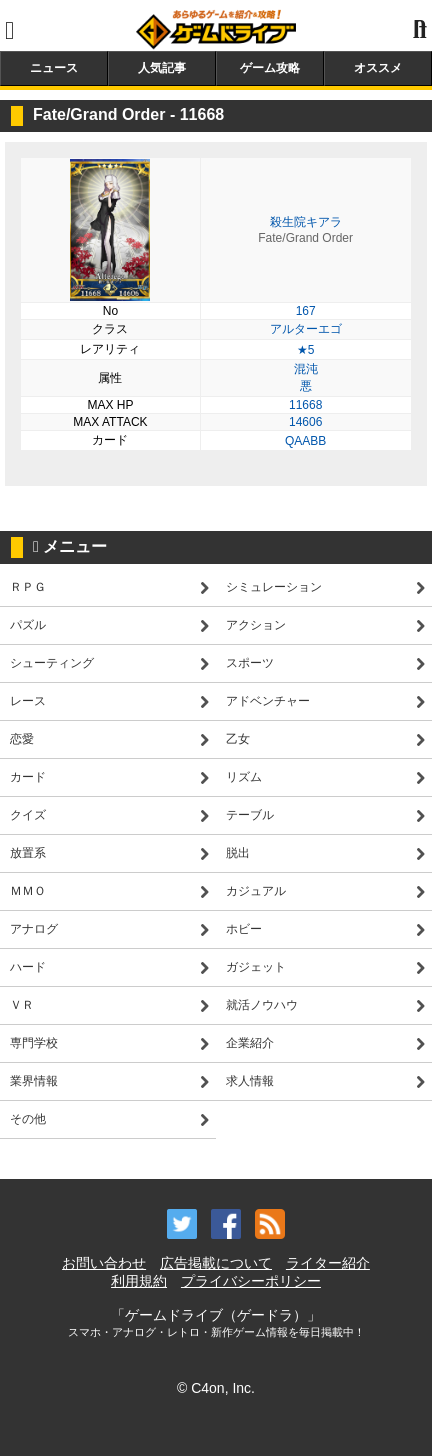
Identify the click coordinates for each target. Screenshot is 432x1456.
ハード (28, 967)
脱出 (238, 853)
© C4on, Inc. (216, 1388)
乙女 (238, 739)
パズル (28, 625)
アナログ (34, 929)
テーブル (250, 815)
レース (28, 701)
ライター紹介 (328, 1263)
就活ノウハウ (262, 1005)
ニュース (54, 68)
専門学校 (34, 1043)
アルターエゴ (306, 329)
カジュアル (256, 891)
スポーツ (250, 663)
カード (28, 777)
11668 (305, 405)
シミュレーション (274, 587)
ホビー (244, 929)
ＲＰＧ (28, 587)
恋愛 (22, 739)
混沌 (306, 369)
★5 (306, 350)
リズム (244, 777)
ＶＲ (22, 1005)
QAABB (305, 441)
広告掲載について (216, 1263)
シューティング (52, 663)
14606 (305, 422)
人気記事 (162, 68)
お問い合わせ (104, 1263)
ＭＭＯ (28, 891)
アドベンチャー (268, 701)
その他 (28, 1119)
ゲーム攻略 (270, 68)
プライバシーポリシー (251, 1281)
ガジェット (256, 967)
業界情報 (34, 1081)
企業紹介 (250, 1043)
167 (306, 311)
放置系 (28, 853)
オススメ (378, 68)
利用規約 (139, 1281)
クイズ (28, 815)
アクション (256, 625)
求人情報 (250, 1081)
